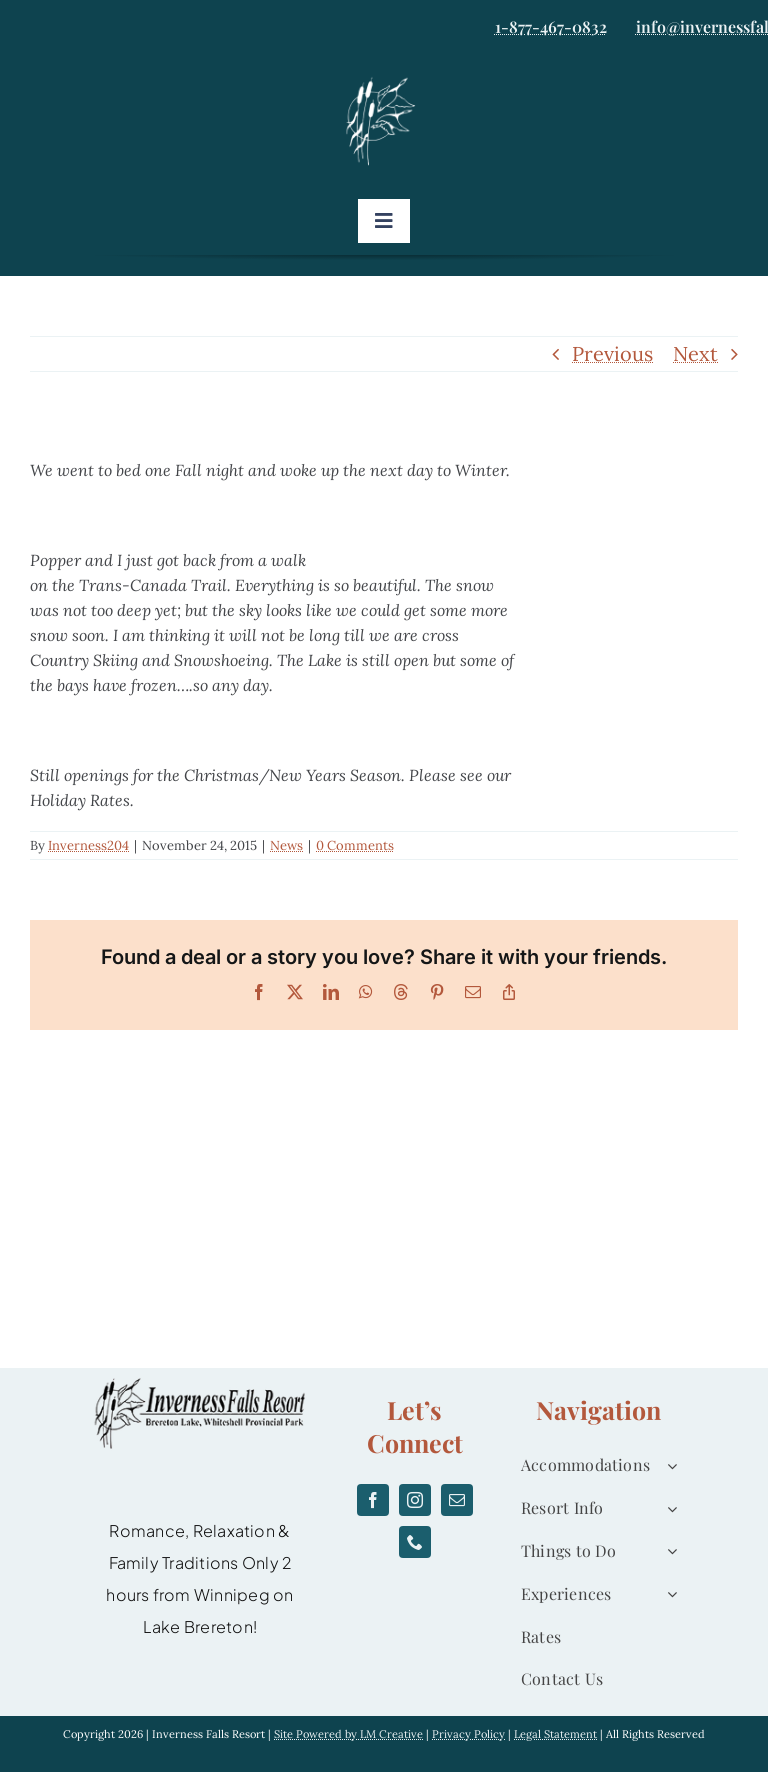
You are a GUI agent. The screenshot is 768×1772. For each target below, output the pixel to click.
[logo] (384, 82)
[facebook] (373, 1500)
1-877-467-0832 (551, 26)
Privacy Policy (468, 1734)
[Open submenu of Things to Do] (668, 1551)
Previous (612, 353)
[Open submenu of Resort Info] (668, 1508)
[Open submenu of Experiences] (668, 1594)
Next (695, 353)
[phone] (415, 1542)
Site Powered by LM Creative (348, 1734)
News (286, 845)
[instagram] (415, 1500)
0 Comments (355, 845)
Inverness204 (88, 845)
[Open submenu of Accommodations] (668, 1465)
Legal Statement (555, 1734)
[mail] (457, 1500)
